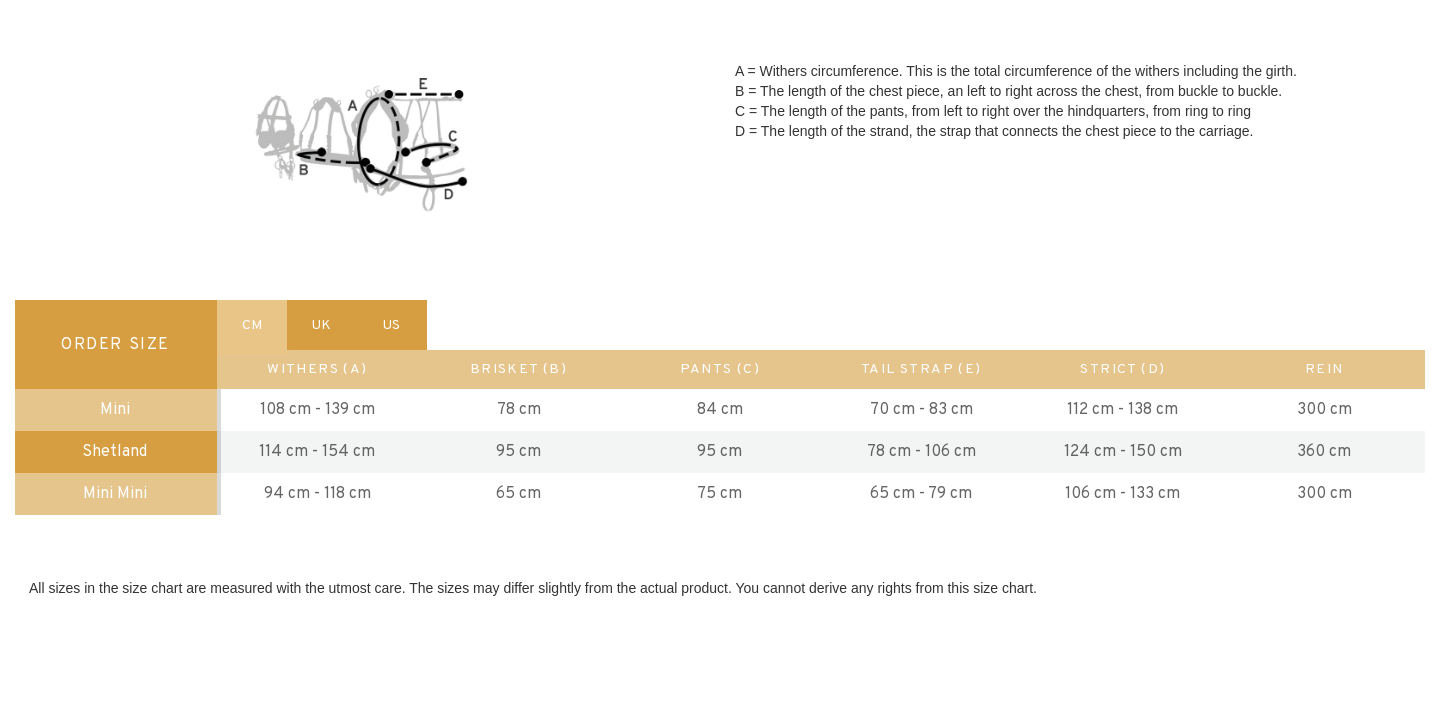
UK (321, 325)
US (391, 325)
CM (252, 325)
